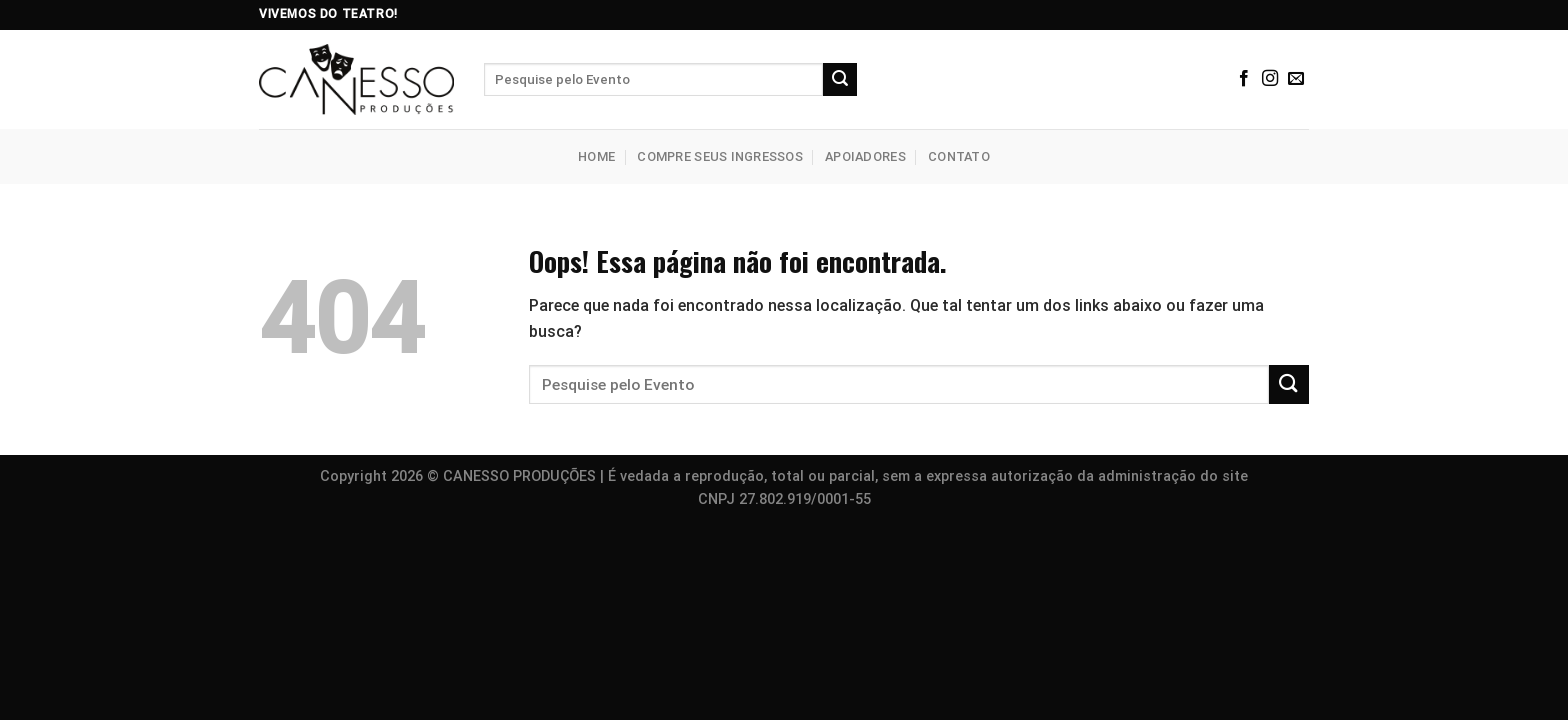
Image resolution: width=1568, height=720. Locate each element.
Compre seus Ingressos (719, 156)
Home (596, 156)
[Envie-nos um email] (1296, 79)
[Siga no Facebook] (1244, 79)
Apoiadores (865, 156)
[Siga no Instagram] (1270, 79)
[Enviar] (840, 80)
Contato (959, 156)
